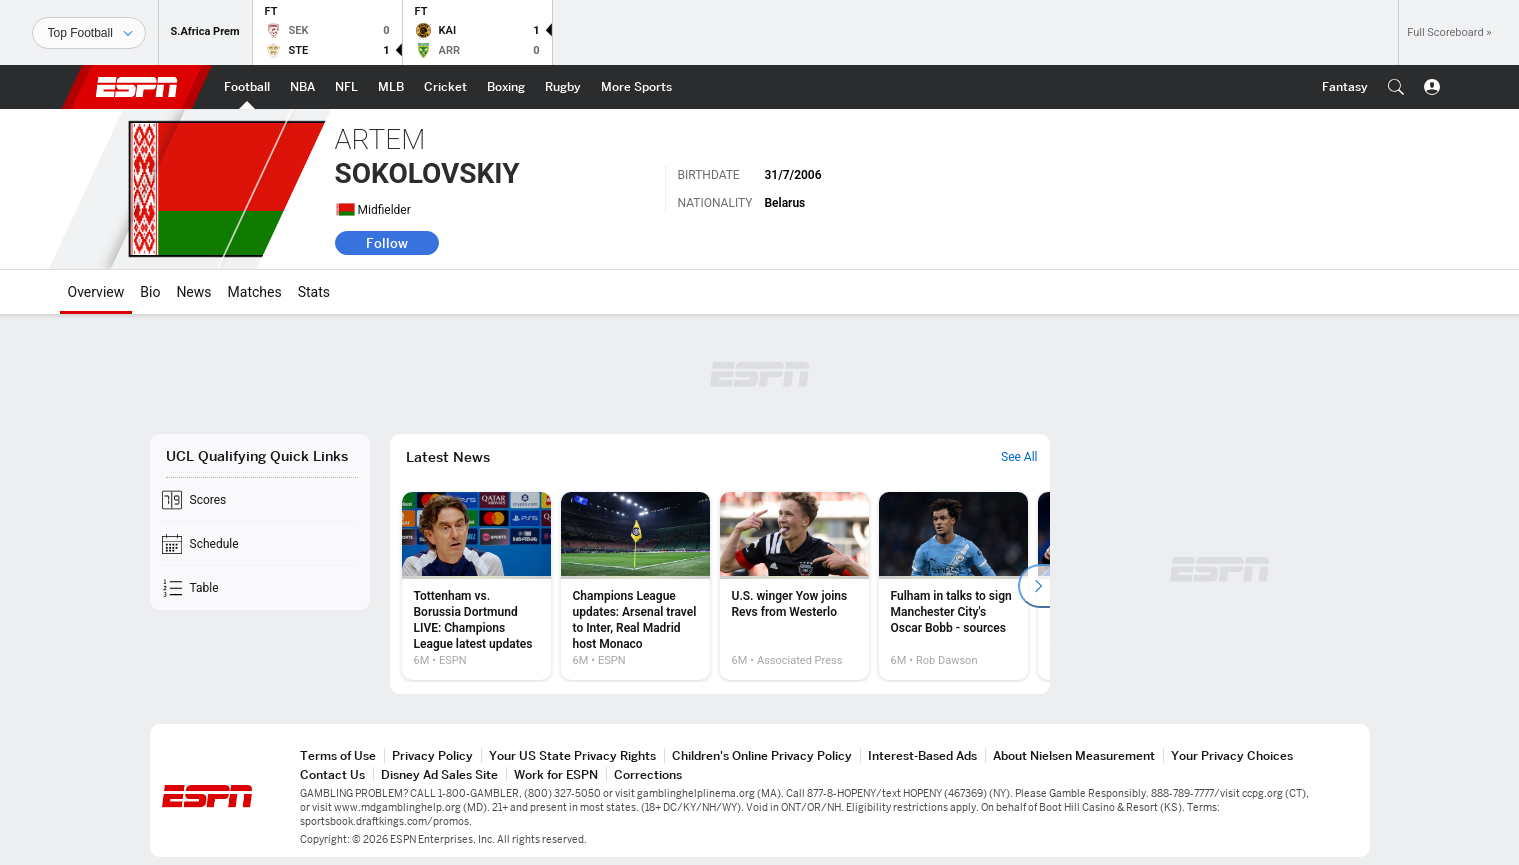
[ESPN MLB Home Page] (391, 87)
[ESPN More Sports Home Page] (636, 87)
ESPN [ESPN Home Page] (137, 87)
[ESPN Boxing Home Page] (506, 87)
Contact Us (332, 774)
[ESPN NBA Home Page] (302, 87)
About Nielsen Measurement (1074, 755)
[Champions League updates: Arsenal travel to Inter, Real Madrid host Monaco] (635, 586)
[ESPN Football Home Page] (247, 87)
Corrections (648, 774)
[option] (476, 586)
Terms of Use (338, 755)
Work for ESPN (556, 774)
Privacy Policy (432, 755)
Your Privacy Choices (1232, 755)
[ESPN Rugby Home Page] (563, 87)
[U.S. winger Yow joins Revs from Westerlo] (794, 586)
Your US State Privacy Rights (572, 755)
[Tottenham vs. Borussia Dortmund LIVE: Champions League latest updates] (476, 586)
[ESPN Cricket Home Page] (445, 87)
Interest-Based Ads (922, 755)
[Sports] (89, 33)
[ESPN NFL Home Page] (346, 87)
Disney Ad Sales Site (439, 774)
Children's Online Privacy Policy (762, 755)
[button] (1396, 87)
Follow (387, 243)
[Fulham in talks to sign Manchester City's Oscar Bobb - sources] (953, 586)
